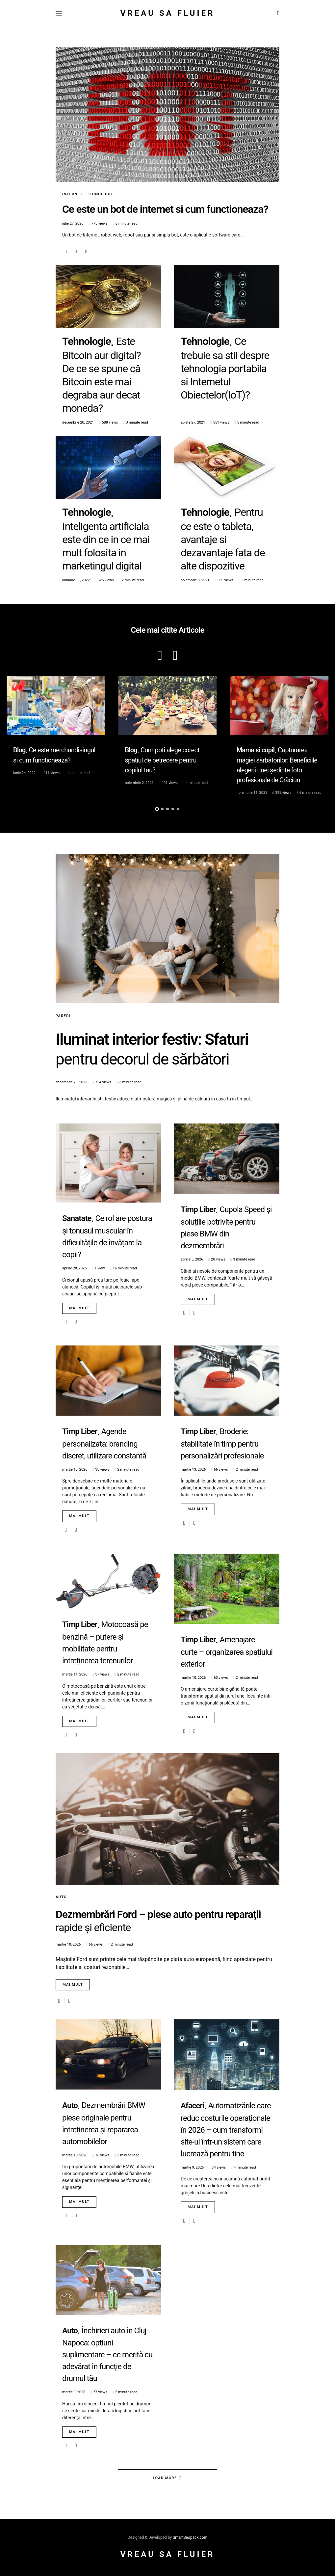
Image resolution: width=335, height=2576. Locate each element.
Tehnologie (100, 194)
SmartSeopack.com (190, 2537)
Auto (61, 1897)
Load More (165, 2478)
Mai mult (79, 1308)
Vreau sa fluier (167, 13)
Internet (72, 194)
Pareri (63, 1016)
